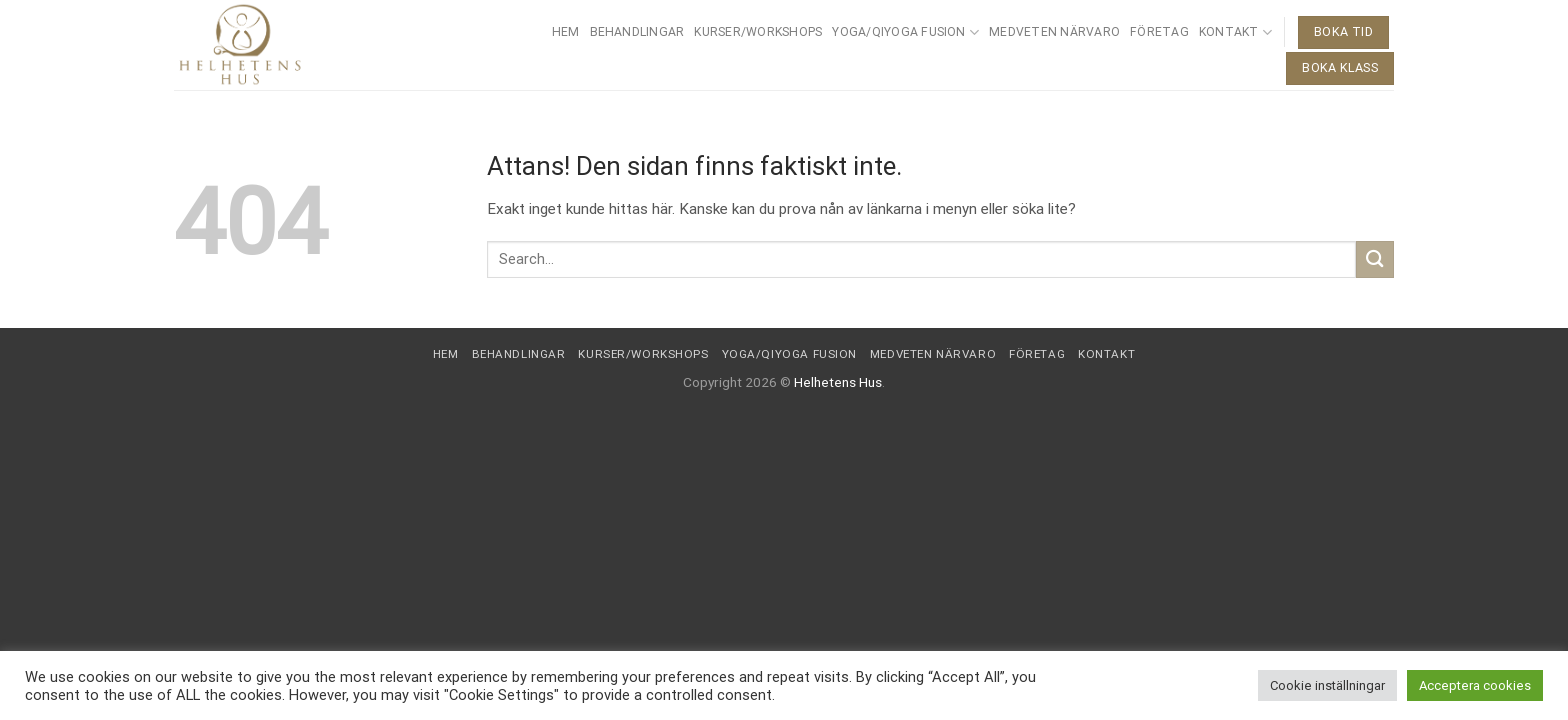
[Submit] (1375, 259)
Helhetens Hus (838, 382)
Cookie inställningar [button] (1327, 685)
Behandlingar (637, 32)
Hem (566, 32)
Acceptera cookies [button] (1475, 685)
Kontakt (1235, 32)
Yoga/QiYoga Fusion (905, 32)
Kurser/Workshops (758, 32)
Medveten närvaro (1054, 32)
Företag (1159, 32)
